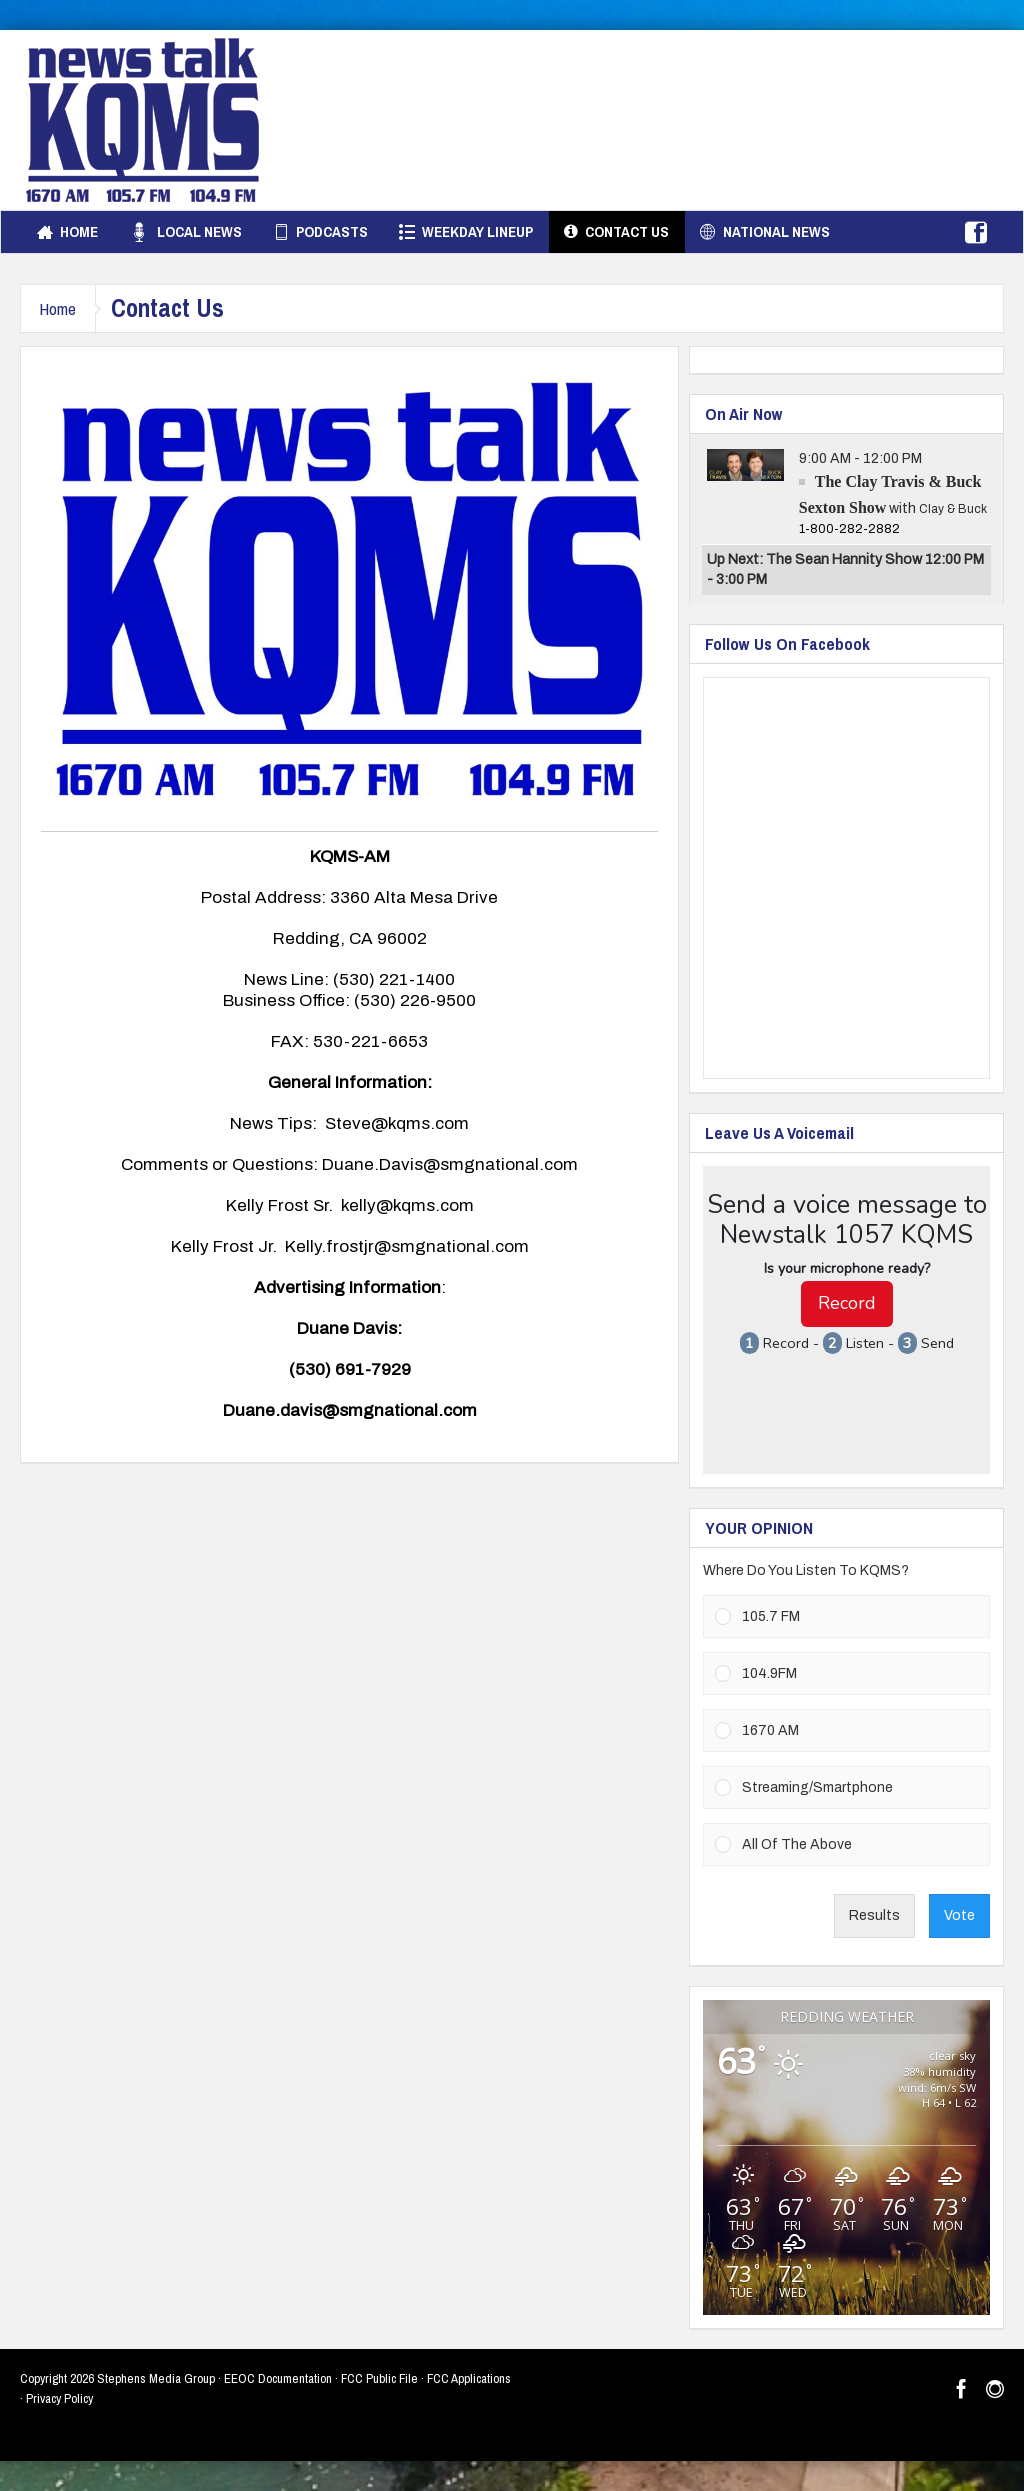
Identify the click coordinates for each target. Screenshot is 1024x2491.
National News (765, 232)
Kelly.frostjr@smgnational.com (407, 1246)
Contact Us (616, 232)
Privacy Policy (59, 2398)
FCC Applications (469, 2378)
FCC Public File (379, 2378)
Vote (959, 1915)
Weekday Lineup (466, 232)
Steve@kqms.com (397, 1123)
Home (67, 232)
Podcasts (320, 232)
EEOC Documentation (278, 2378)
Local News (185, 232)
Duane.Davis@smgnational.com (450, 1164)
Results (874, 1915)
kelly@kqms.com (407, 1205)
